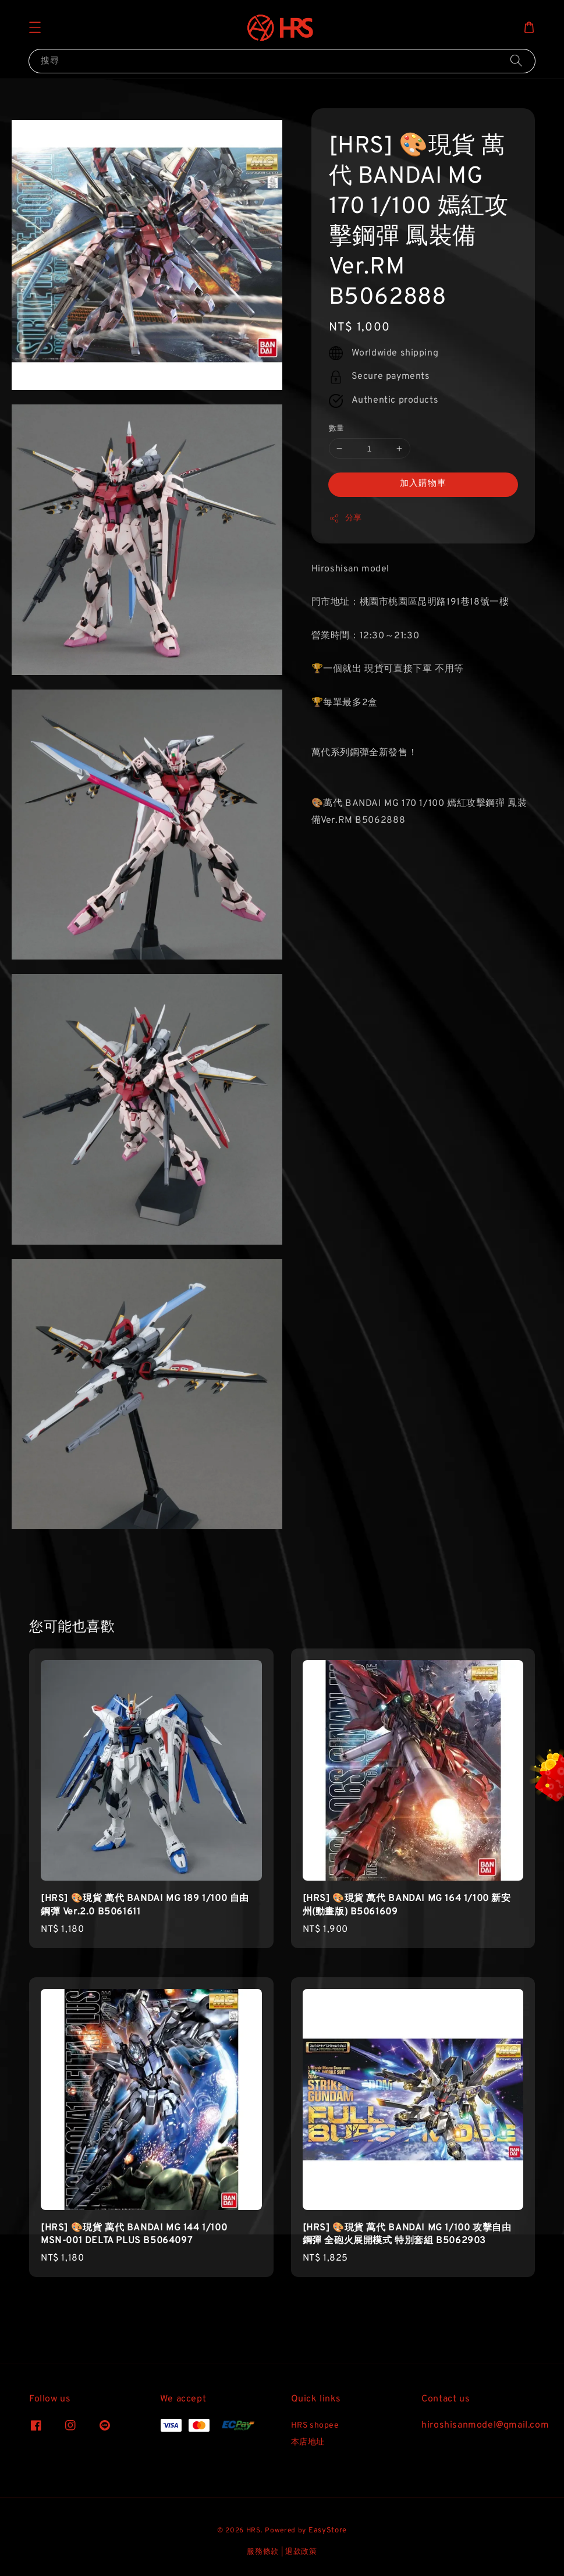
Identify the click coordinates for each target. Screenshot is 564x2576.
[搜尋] (516, 60)
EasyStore (327, 2530)
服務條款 (263, 2552)
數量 (337, 429)
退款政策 (301, 2552)
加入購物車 (423, 483)
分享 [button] (345, 518)
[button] (35, 27)
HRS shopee (315, 2426)
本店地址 (308, 2442)
